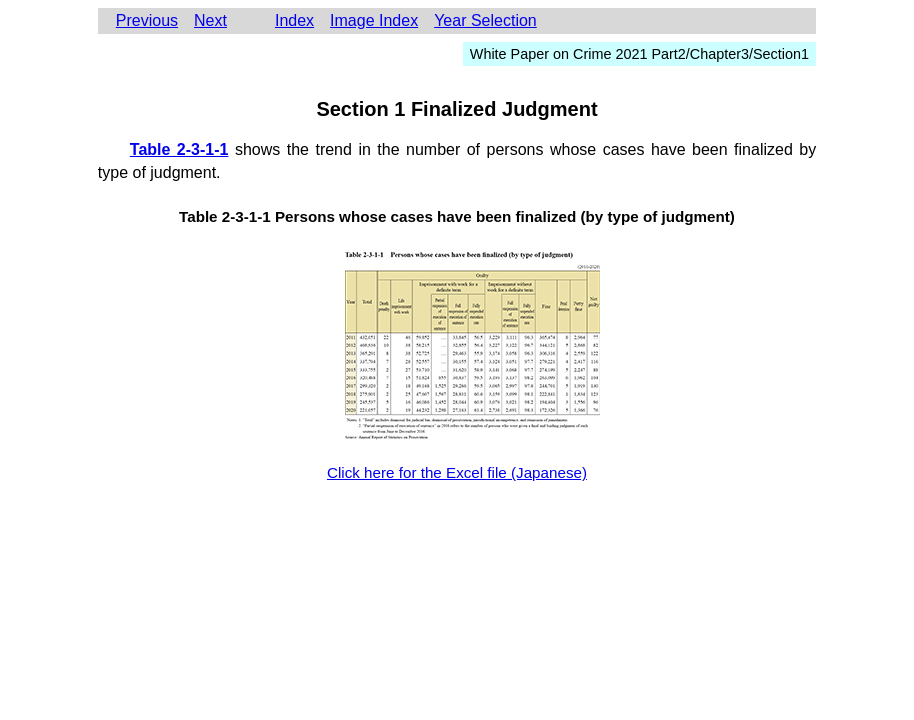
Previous (147, 20)
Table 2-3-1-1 (179, 149)
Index (294, 20)
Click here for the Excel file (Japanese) (457, 472)
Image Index (374, 20)
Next (210, 20)
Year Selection (485, 20)
